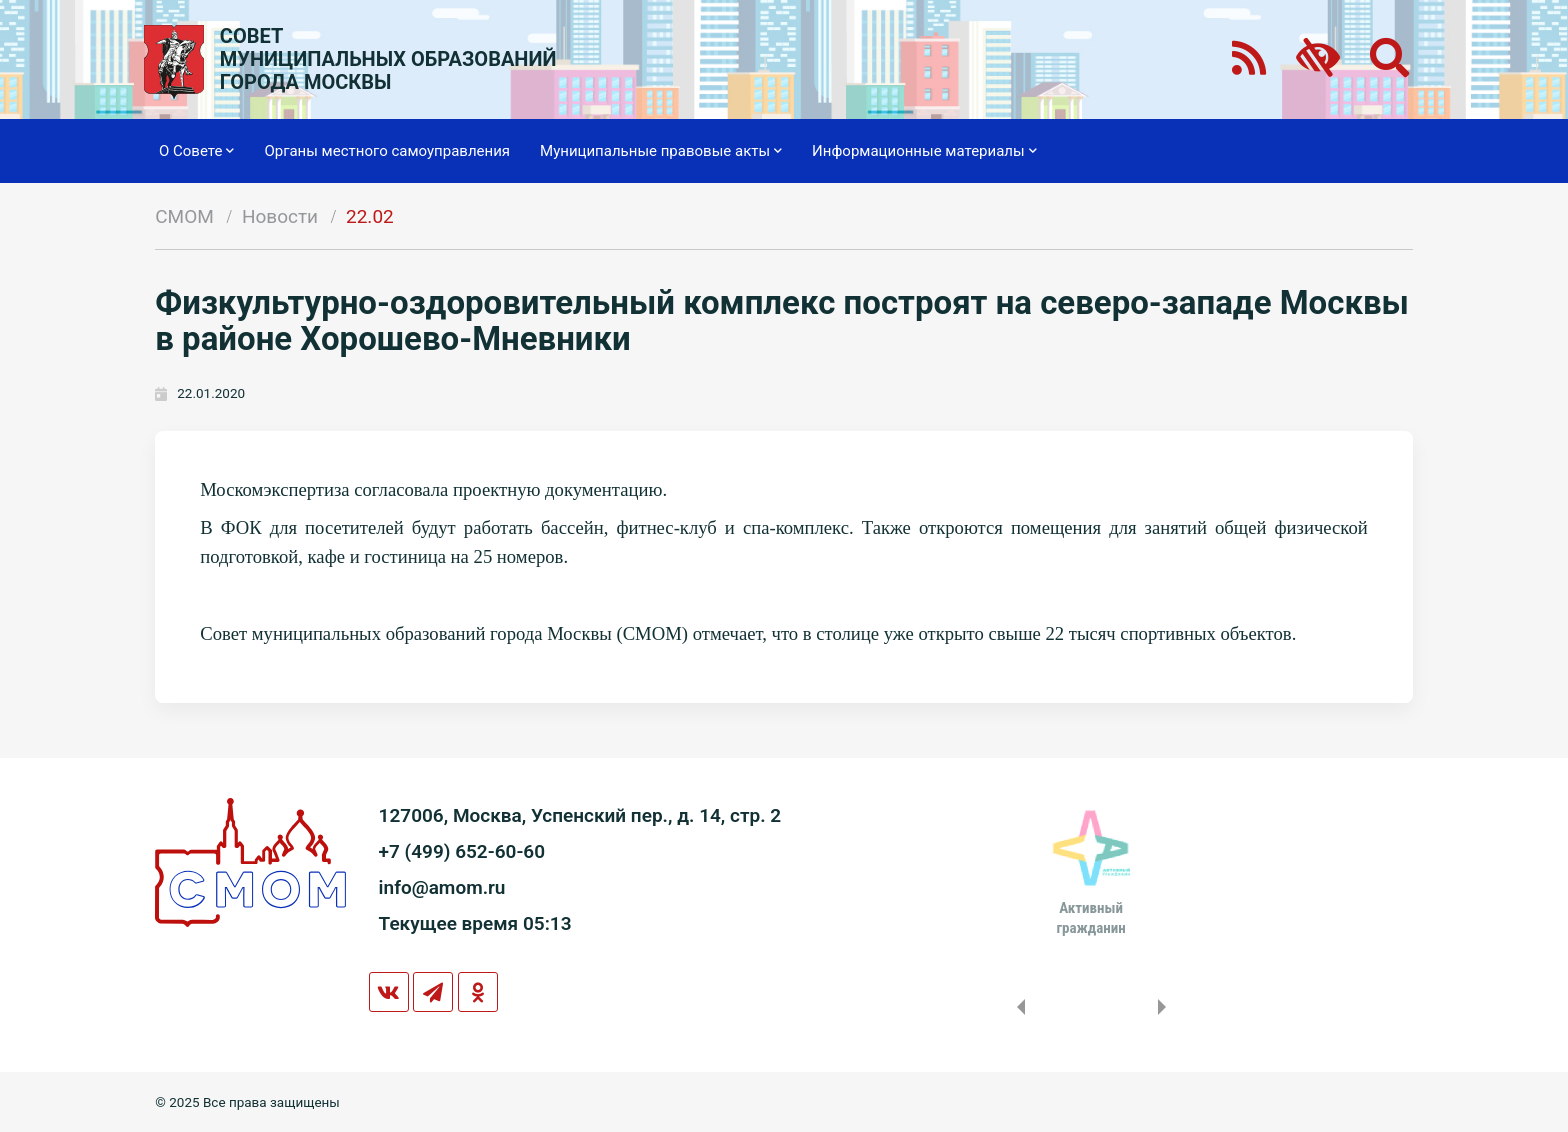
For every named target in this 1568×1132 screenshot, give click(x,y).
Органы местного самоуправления (387, 151)
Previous (1017, 1007)
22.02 (370, 216)
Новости (280, 216)
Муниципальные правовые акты (661, 151)
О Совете (196, 151)
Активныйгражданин (1090, 918)
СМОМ (184, 216)
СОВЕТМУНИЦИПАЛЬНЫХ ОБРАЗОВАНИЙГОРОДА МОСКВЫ (388, 59)
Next (1166, 1007)
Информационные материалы (924, 151)
